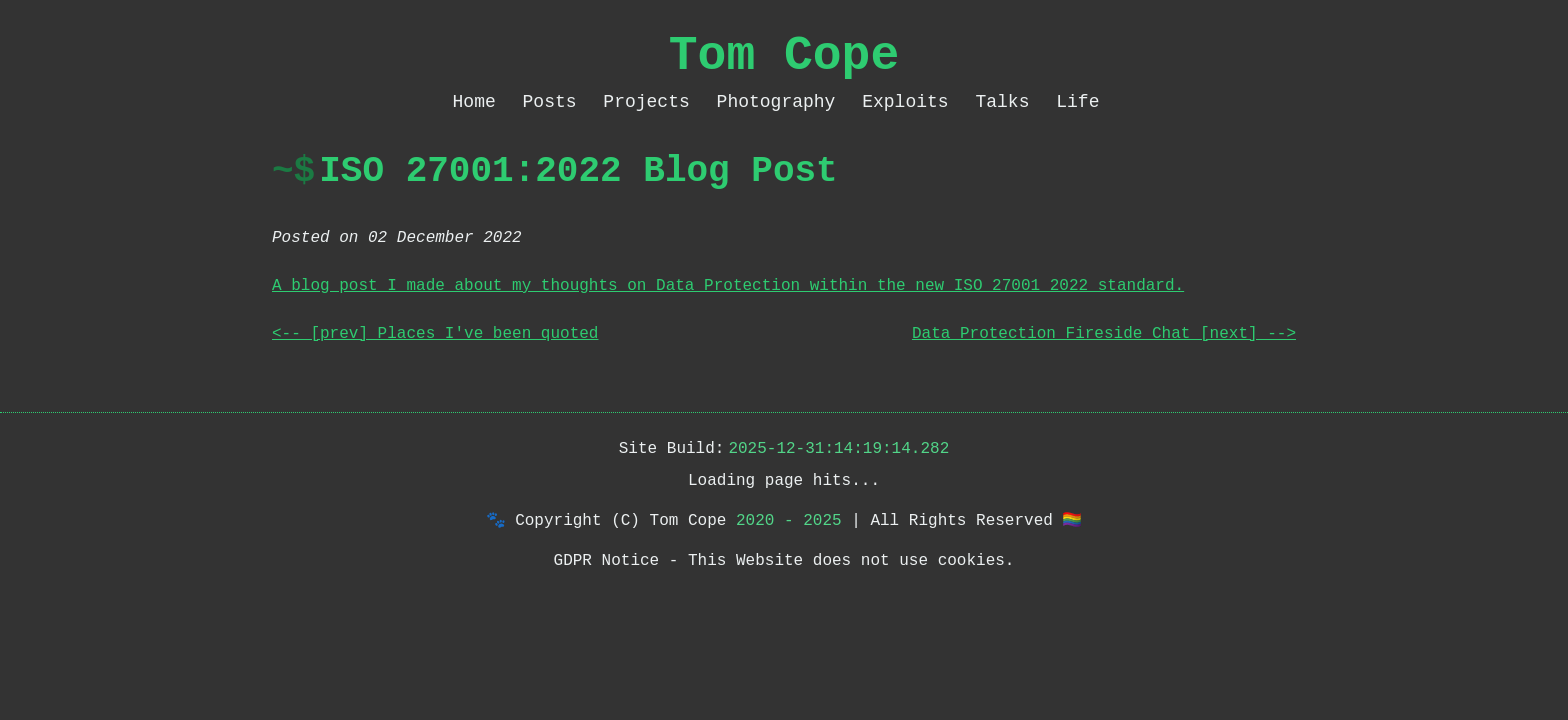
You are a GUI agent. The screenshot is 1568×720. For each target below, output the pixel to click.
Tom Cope (784, 55)
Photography (782, 102)
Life (1077, 102)
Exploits (910, 102)
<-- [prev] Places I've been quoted (435, 334)
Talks (1007, 102)
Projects (651, 102)
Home (480, 102)
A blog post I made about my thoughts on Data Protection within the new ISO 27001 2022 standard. (728, 286)
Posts (555, 102)
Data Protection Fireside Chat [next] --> (1104, 334)
